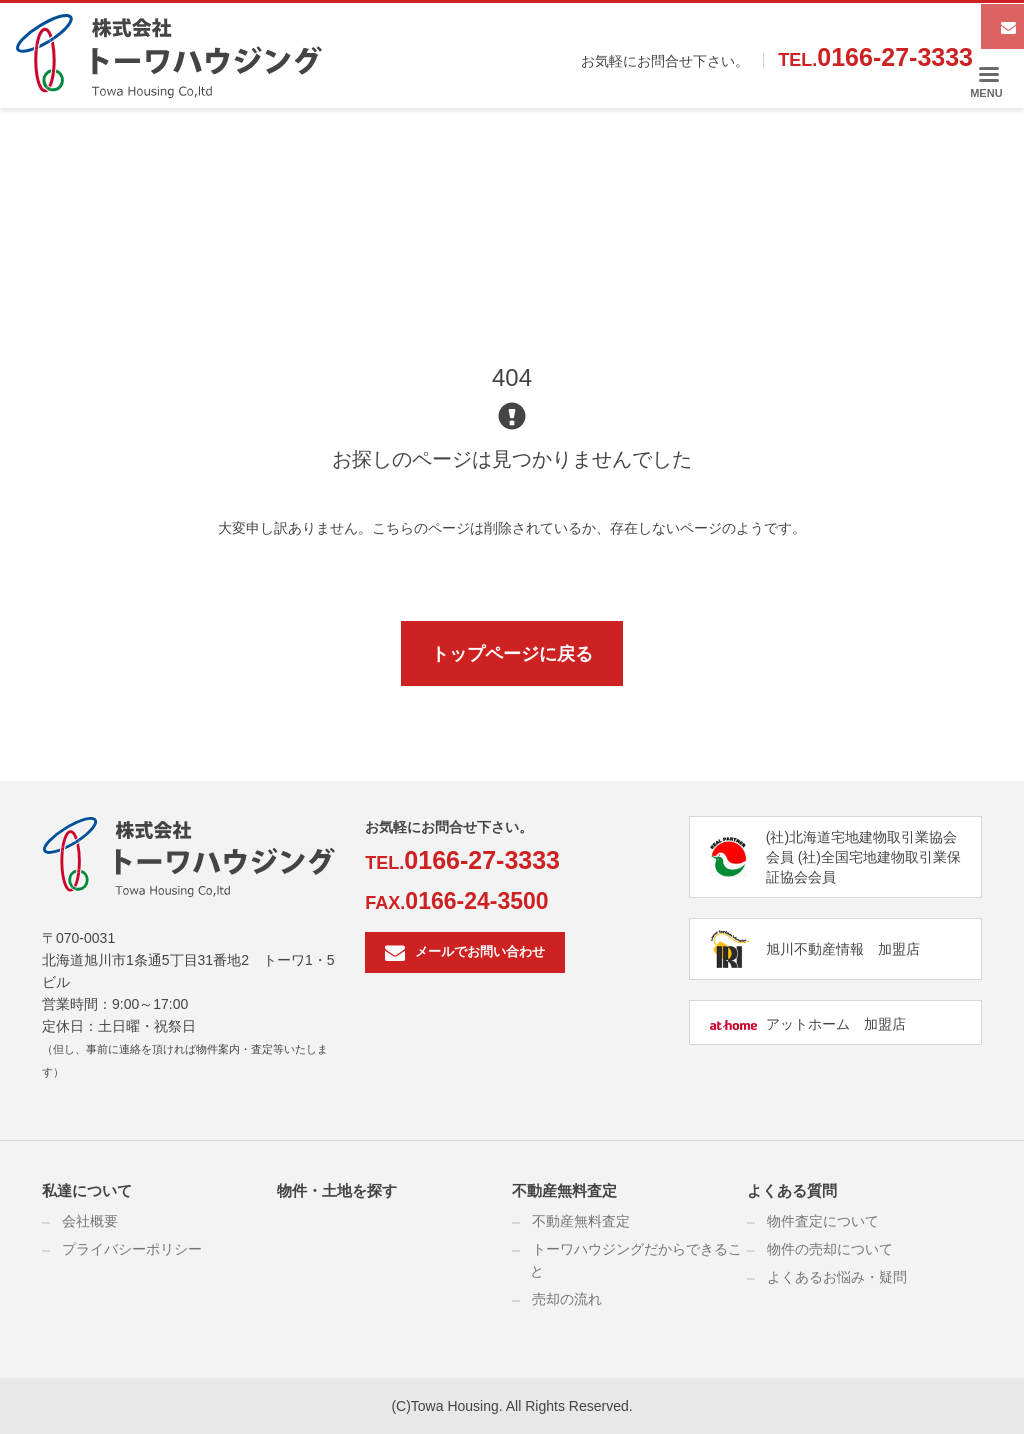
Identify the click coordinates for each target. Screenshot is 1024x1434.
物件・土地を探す (337, 1190)
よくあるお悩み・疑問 (837, 1277)
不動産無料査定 (564, 1190)
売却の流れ (567, 1299)
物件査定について (823, 1221)
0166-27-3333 (895, 57)
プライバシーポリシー (132, 1249)
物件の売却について (830, 1249)
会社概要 (90, 1221)
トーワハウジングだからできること (636, 1260)
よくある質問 (792, 1190)
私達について (87, 1190)
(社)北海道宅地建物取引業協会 (861, 837)
